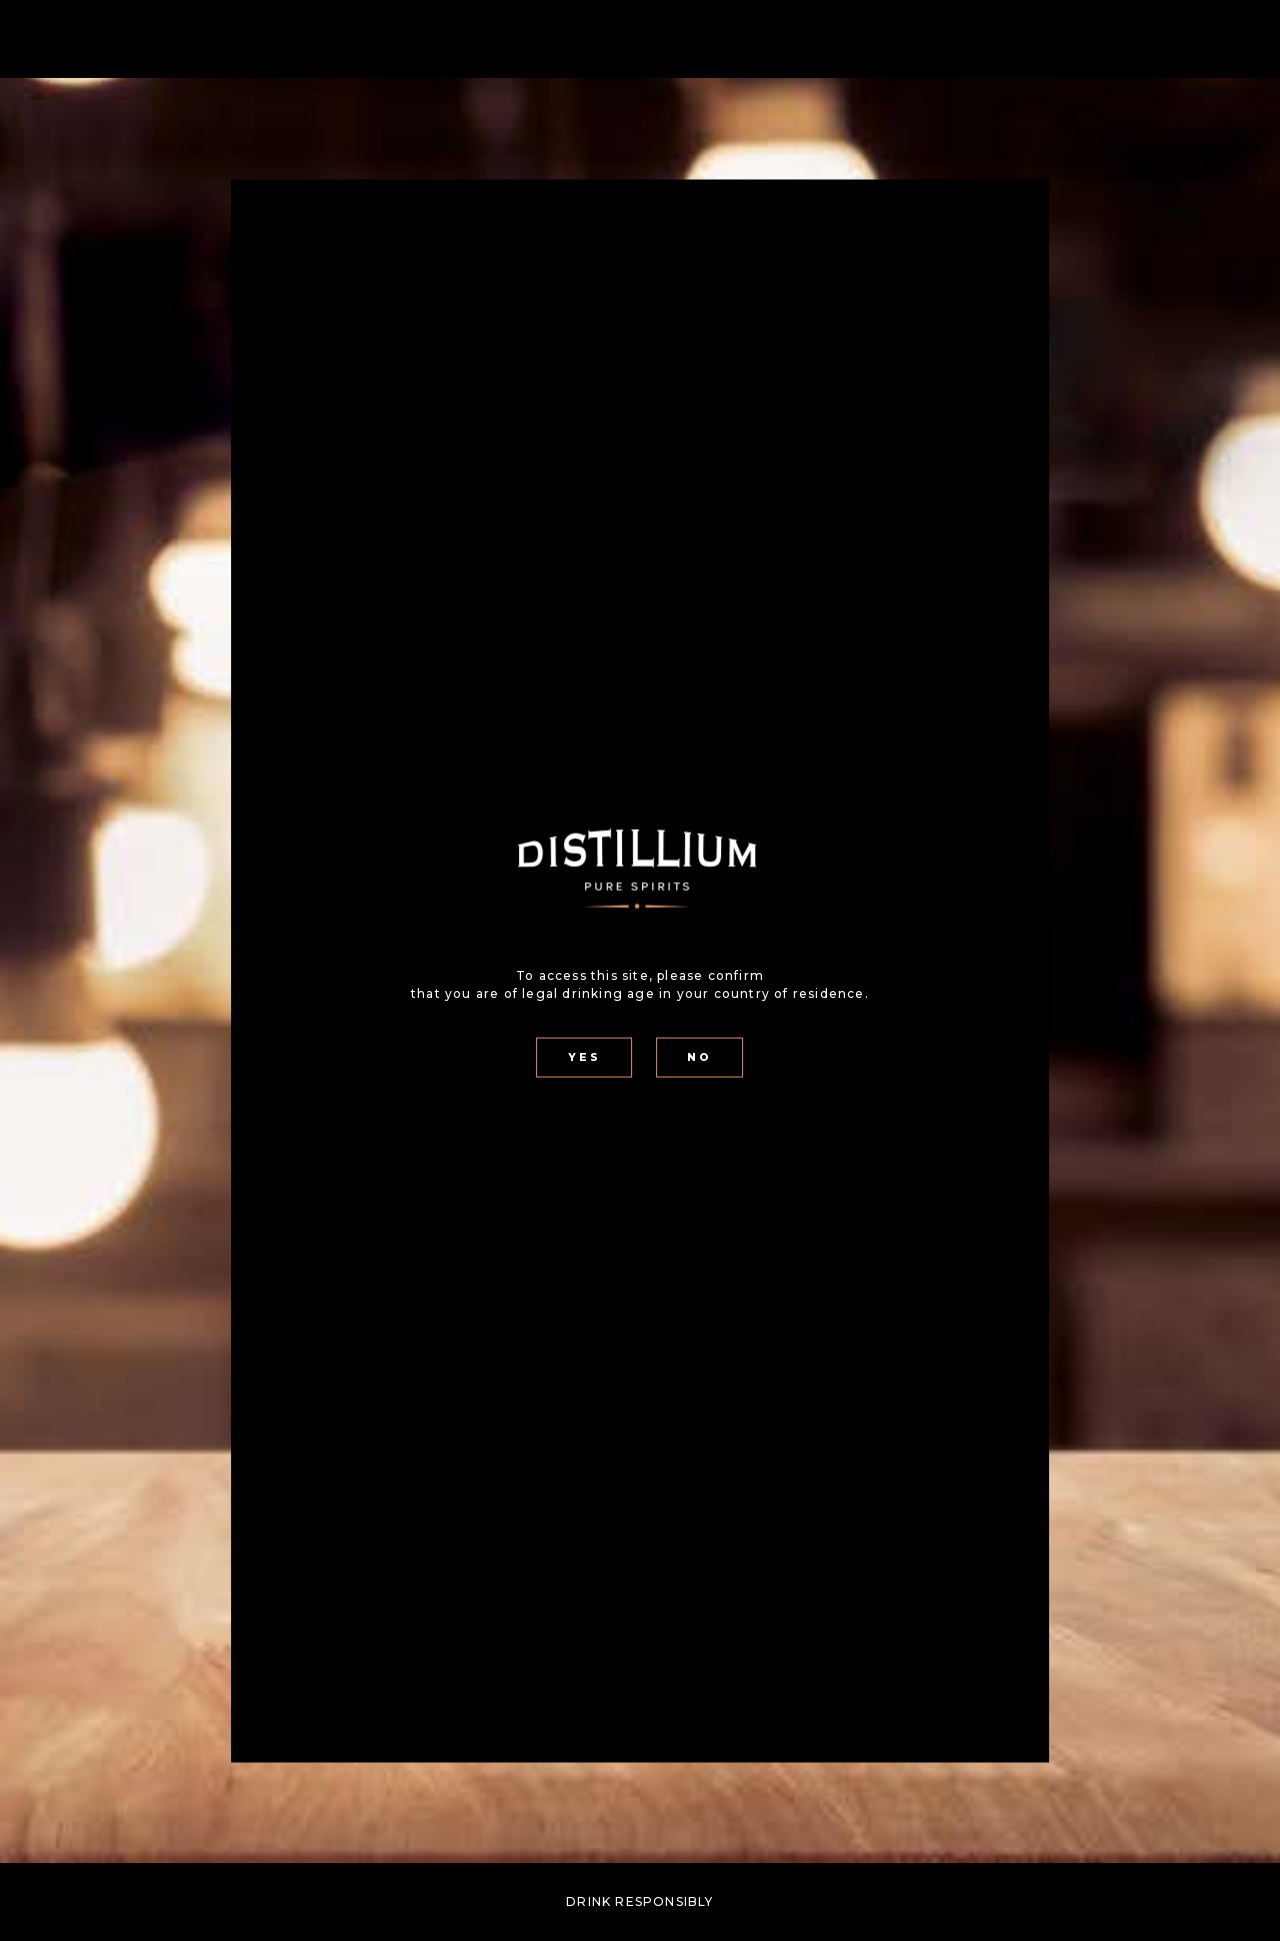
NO (699, 1057)
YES (584, 1057)
